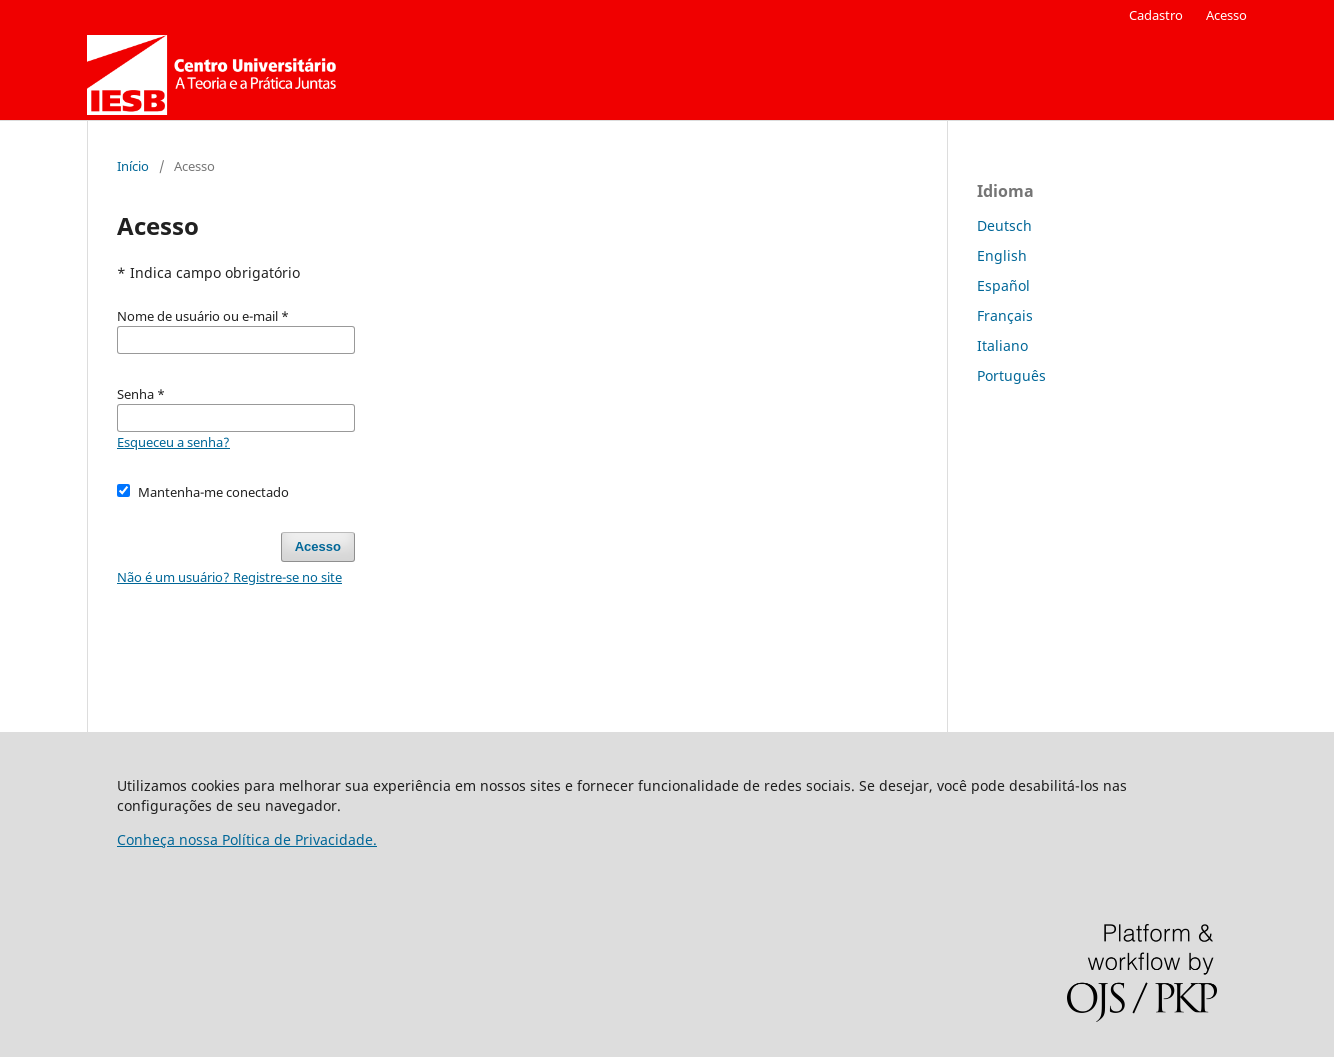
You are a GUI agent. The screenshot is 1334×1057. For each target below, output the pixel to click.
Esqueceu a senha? (173, 442)
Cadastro (1156, 15)
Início (133, 166)
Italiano (1002, 345)
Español (1003, 285)
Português (1011, 375)
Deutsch (1004, 225)
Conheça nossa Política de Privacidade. (247, 839)
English (1002, 255)
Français (1005, 315)
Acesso (1226, 15)
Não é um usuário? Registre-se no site (229, 577)
